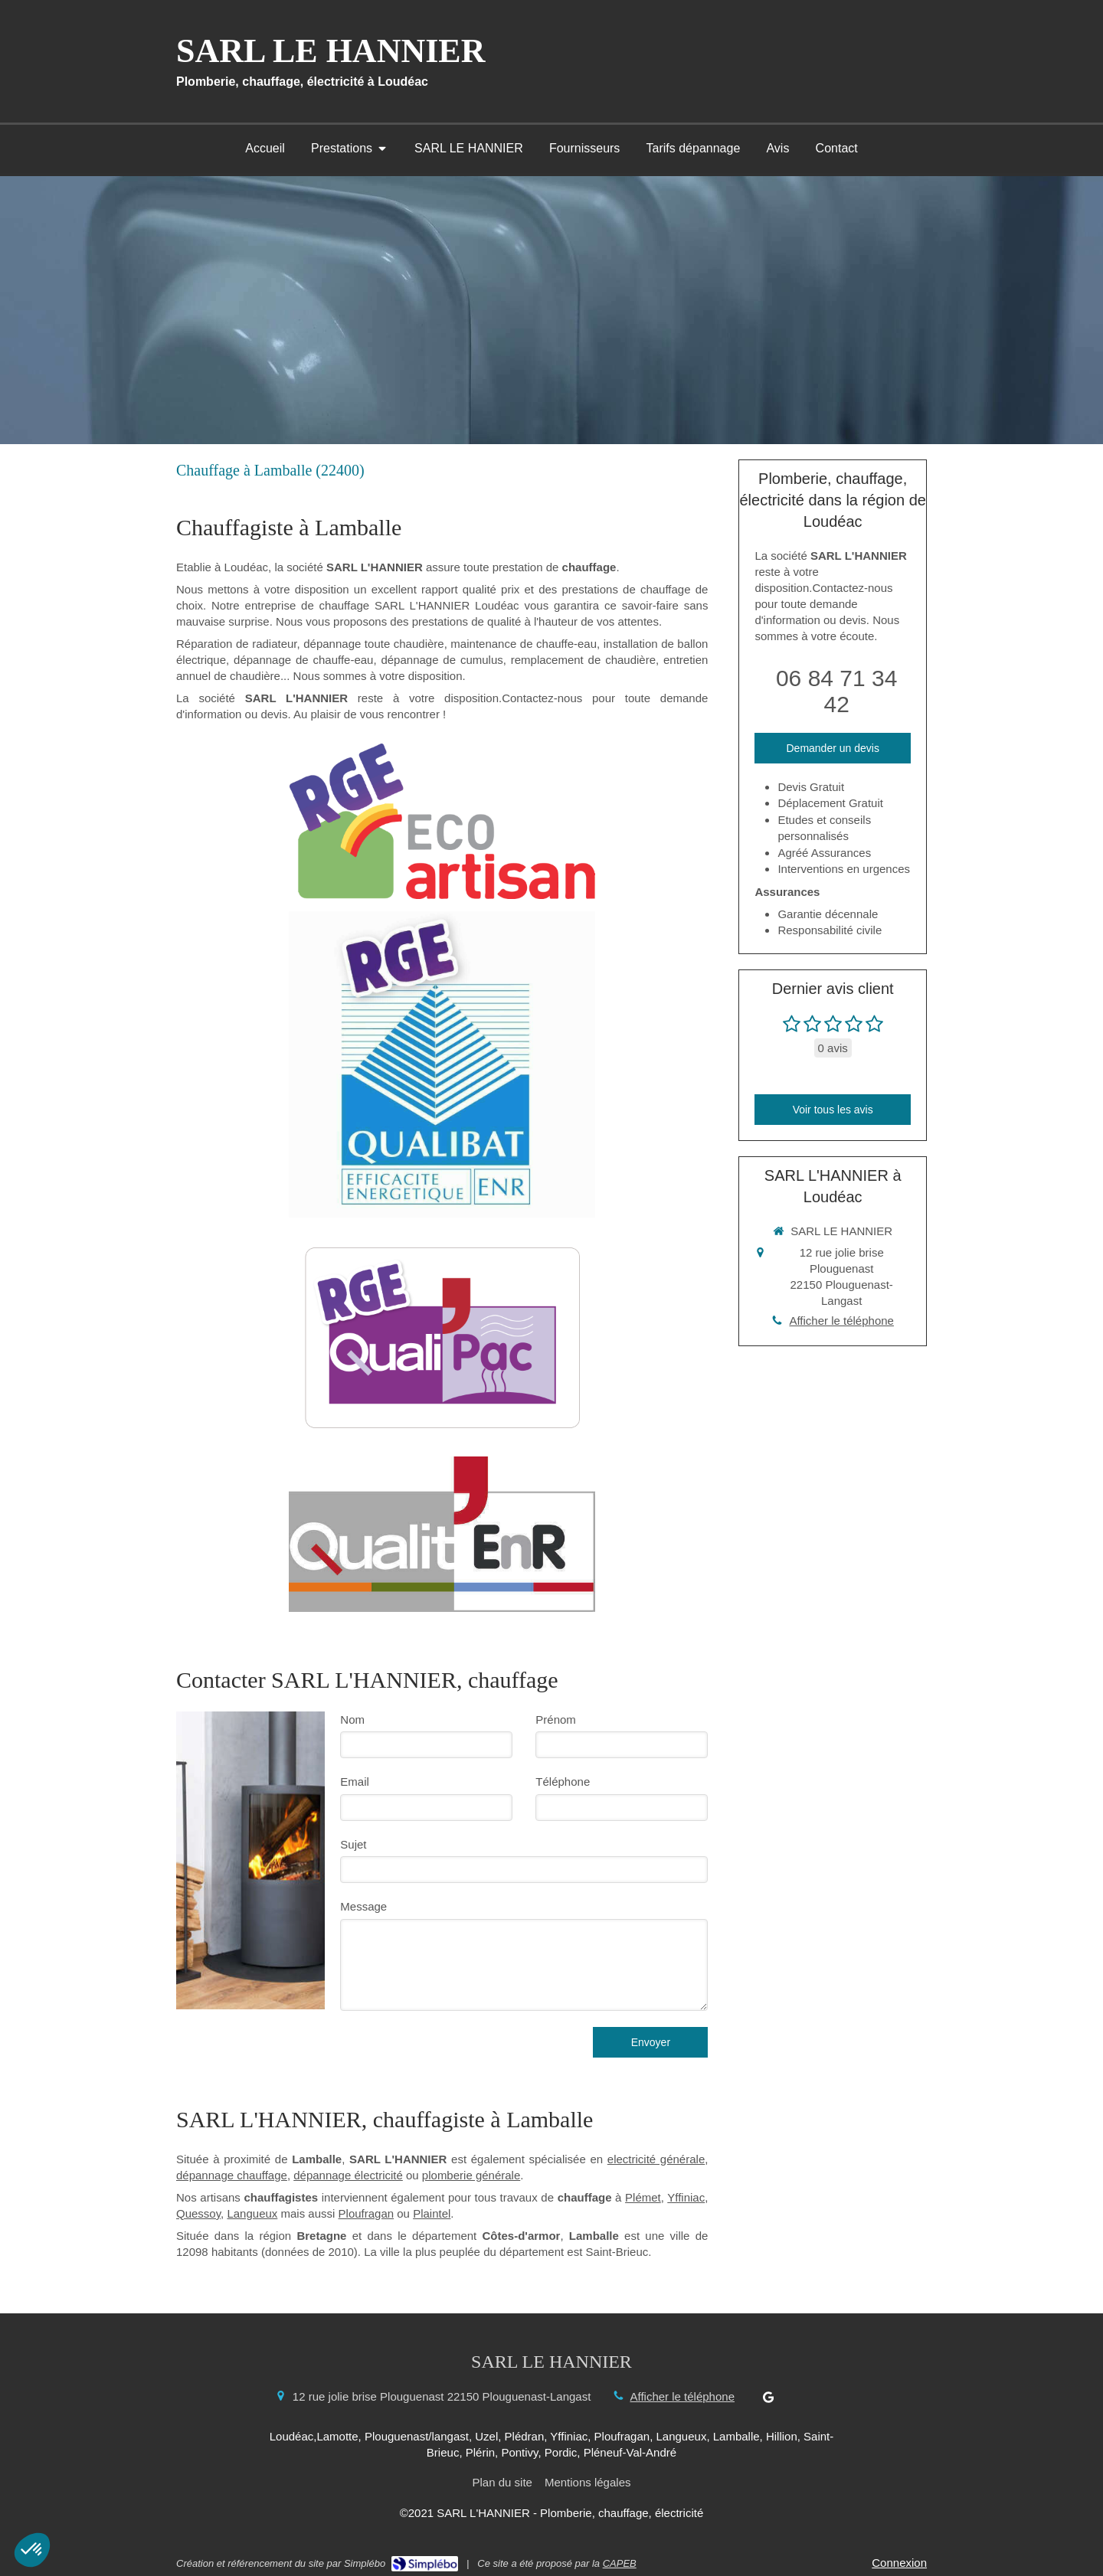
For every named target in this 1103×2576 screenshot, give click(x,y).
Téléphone (562, 1781)
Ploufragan (366, 2213)
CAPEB (620, 2563)
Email (354, 1781)
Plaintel (431, 2213)
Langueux (252, 2213)
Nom (352, 1719)
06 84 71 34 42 (836, 691)
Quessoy (198, 2213)
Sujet (353, 1844)
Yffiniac (686, 2197)
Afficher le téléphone (841, 1320)
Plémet (643, 2197)
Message (363, 1906)
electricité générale (656, 2159)
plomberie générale (471, 2175)
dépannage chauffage (231, 2175)
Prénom (555, 1719)
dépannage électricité (348, 2175)
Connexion (899, 2562)
